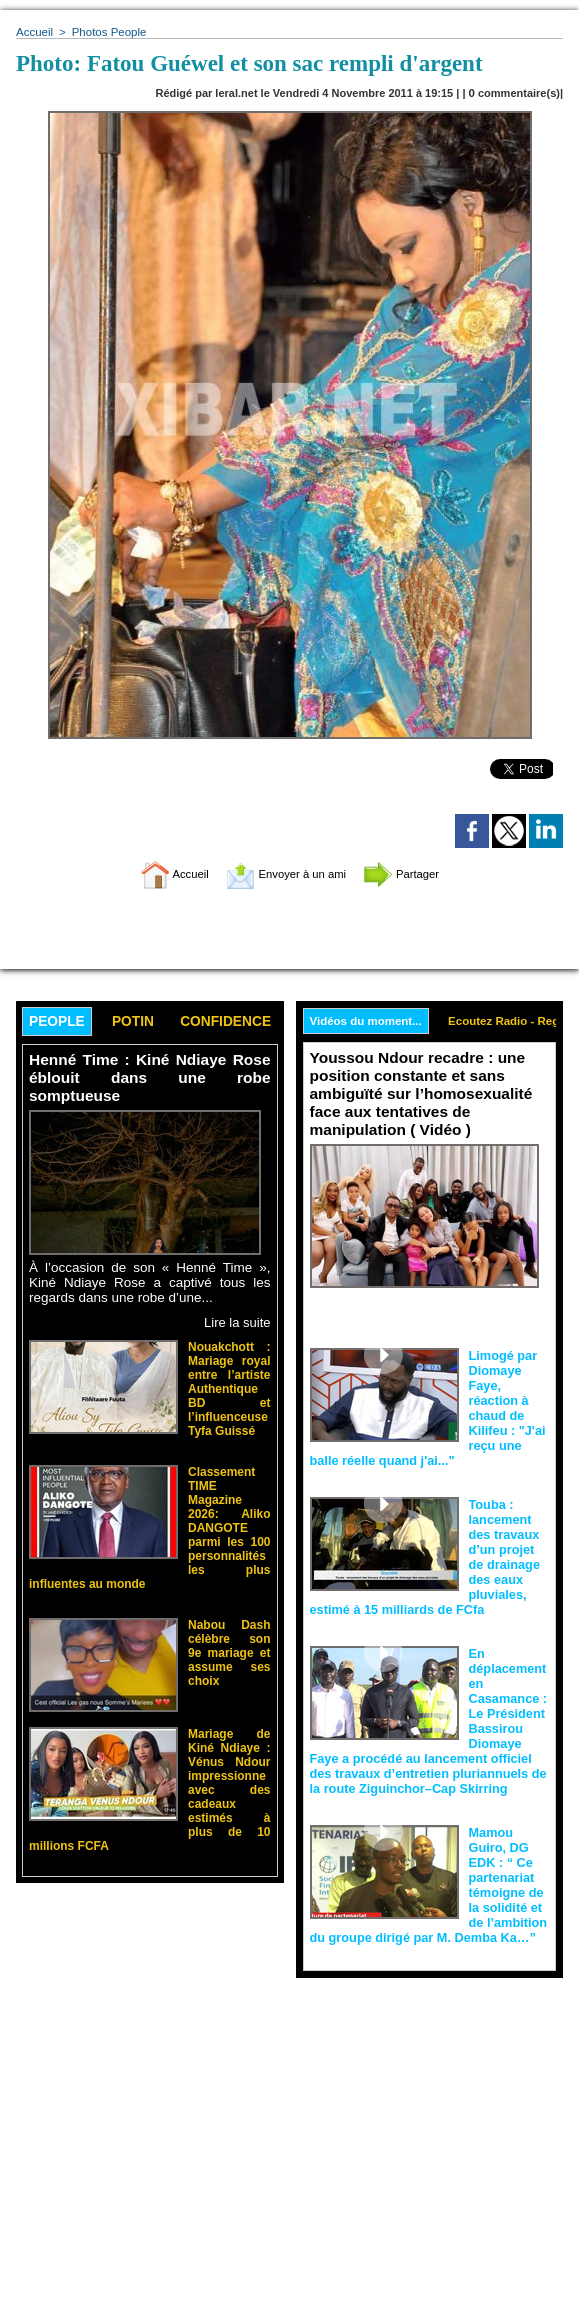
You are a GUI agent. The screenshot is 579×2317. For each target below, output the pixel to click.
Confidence (238, 1022)
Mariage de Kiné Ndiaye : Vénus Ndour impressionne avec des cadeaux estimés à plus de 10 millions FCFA (229, 1748)
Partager (423, 873)
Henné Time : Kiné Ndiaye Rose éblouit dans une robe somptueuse (150, 1078)
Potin (140, 1022)
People (59, 1022)
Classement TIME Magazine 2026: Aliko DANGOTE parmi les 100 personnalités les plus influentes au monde (229, 1504)
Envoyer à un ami (284, 873)
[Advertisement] (150, 2159)
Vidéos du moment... (368, 1022)
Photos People (106, 32)
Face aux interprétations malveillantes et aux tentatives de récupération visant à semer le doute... (430, 1312)
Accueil (33, 32)
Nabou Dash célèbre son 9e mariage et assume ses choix (229, 1615)
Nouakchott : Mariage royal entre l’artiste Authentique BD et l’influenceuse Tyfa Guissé (229, 1381)
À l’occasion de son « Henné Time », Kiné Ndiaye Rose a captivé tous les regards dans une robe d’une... (150, 1281)
